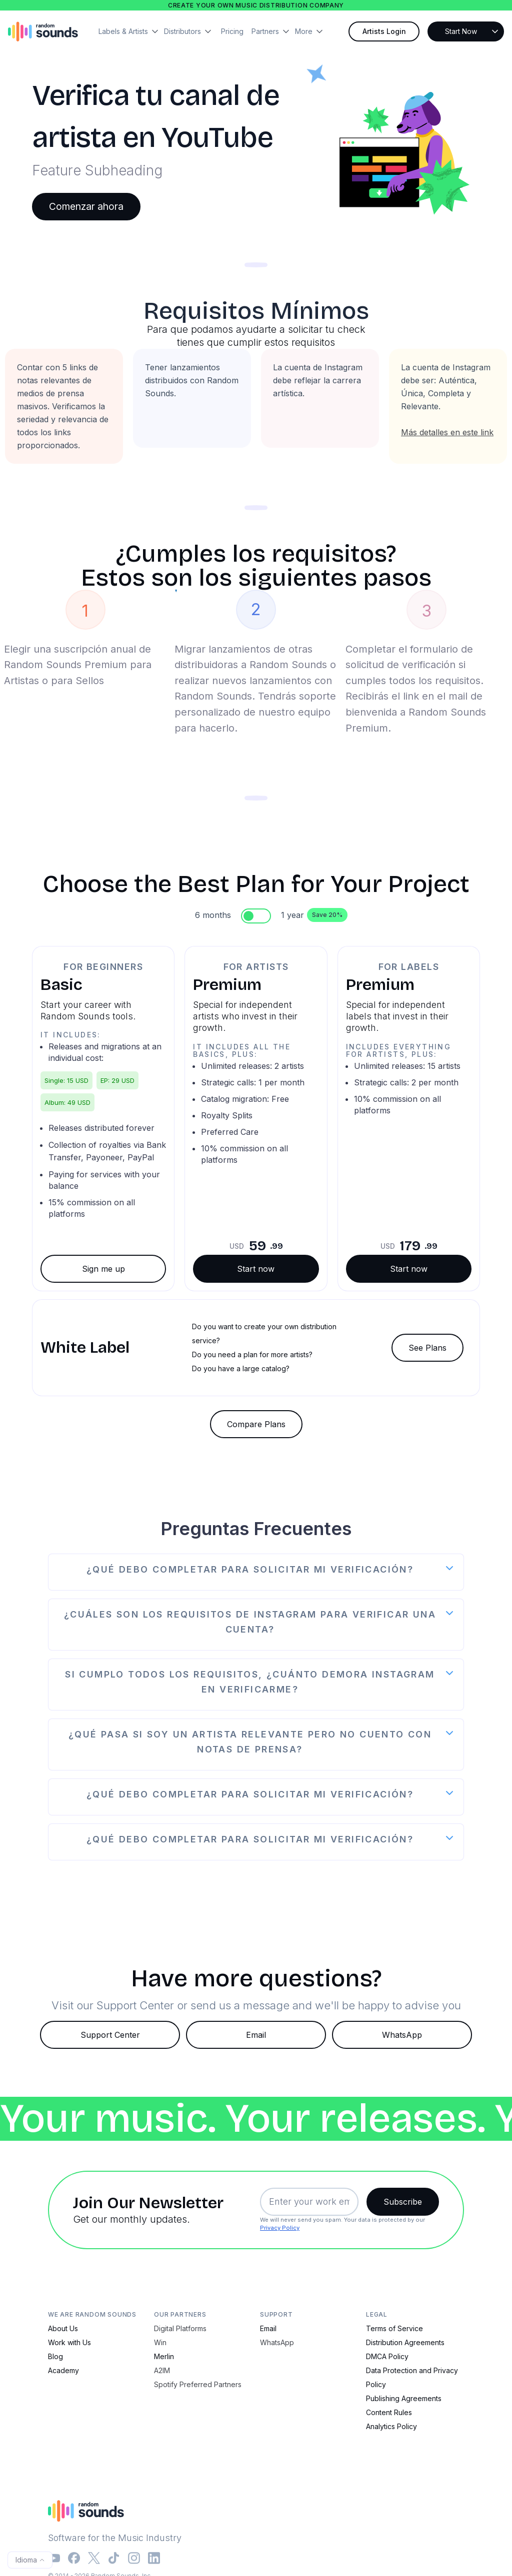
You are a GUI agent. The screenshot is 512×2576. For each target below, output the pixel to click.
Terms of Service (394, 2328)
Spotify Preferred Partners (198, 2384)
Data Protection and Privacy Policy (412, 2377)
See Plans (427, 1348)
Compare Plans (256, 1424)
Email (256, 2035)
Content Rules (389, 2412)
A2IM (162, 2370)
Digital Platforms (180, 2328)
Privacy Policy (280, 2227)
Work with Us (69, 2342)
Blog (55, 2356)
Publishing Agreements (404, 2398)
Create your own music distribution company (256, 5)
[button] (131, 31)
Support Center (110, 2035)
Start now (255, 1269)
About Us (63, 2328)
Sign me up (103, 1269)
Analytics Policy (391, 2426)
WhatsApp (402, 2035)
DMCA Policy (387, 2356)
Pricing (232, 31)
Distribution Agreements (405, 2342)
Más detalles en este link (447, 432)
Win (160, 2342)
